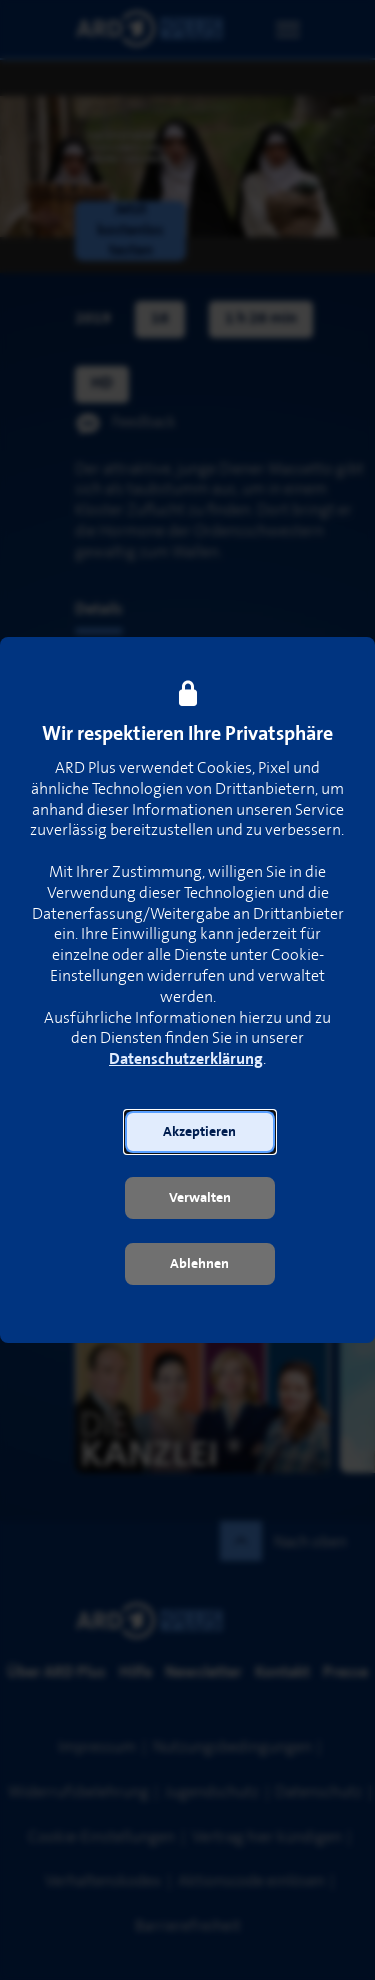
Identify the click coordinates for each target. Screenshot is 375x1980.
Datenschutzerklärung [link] (186, 1059)
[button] (200, 1132)
